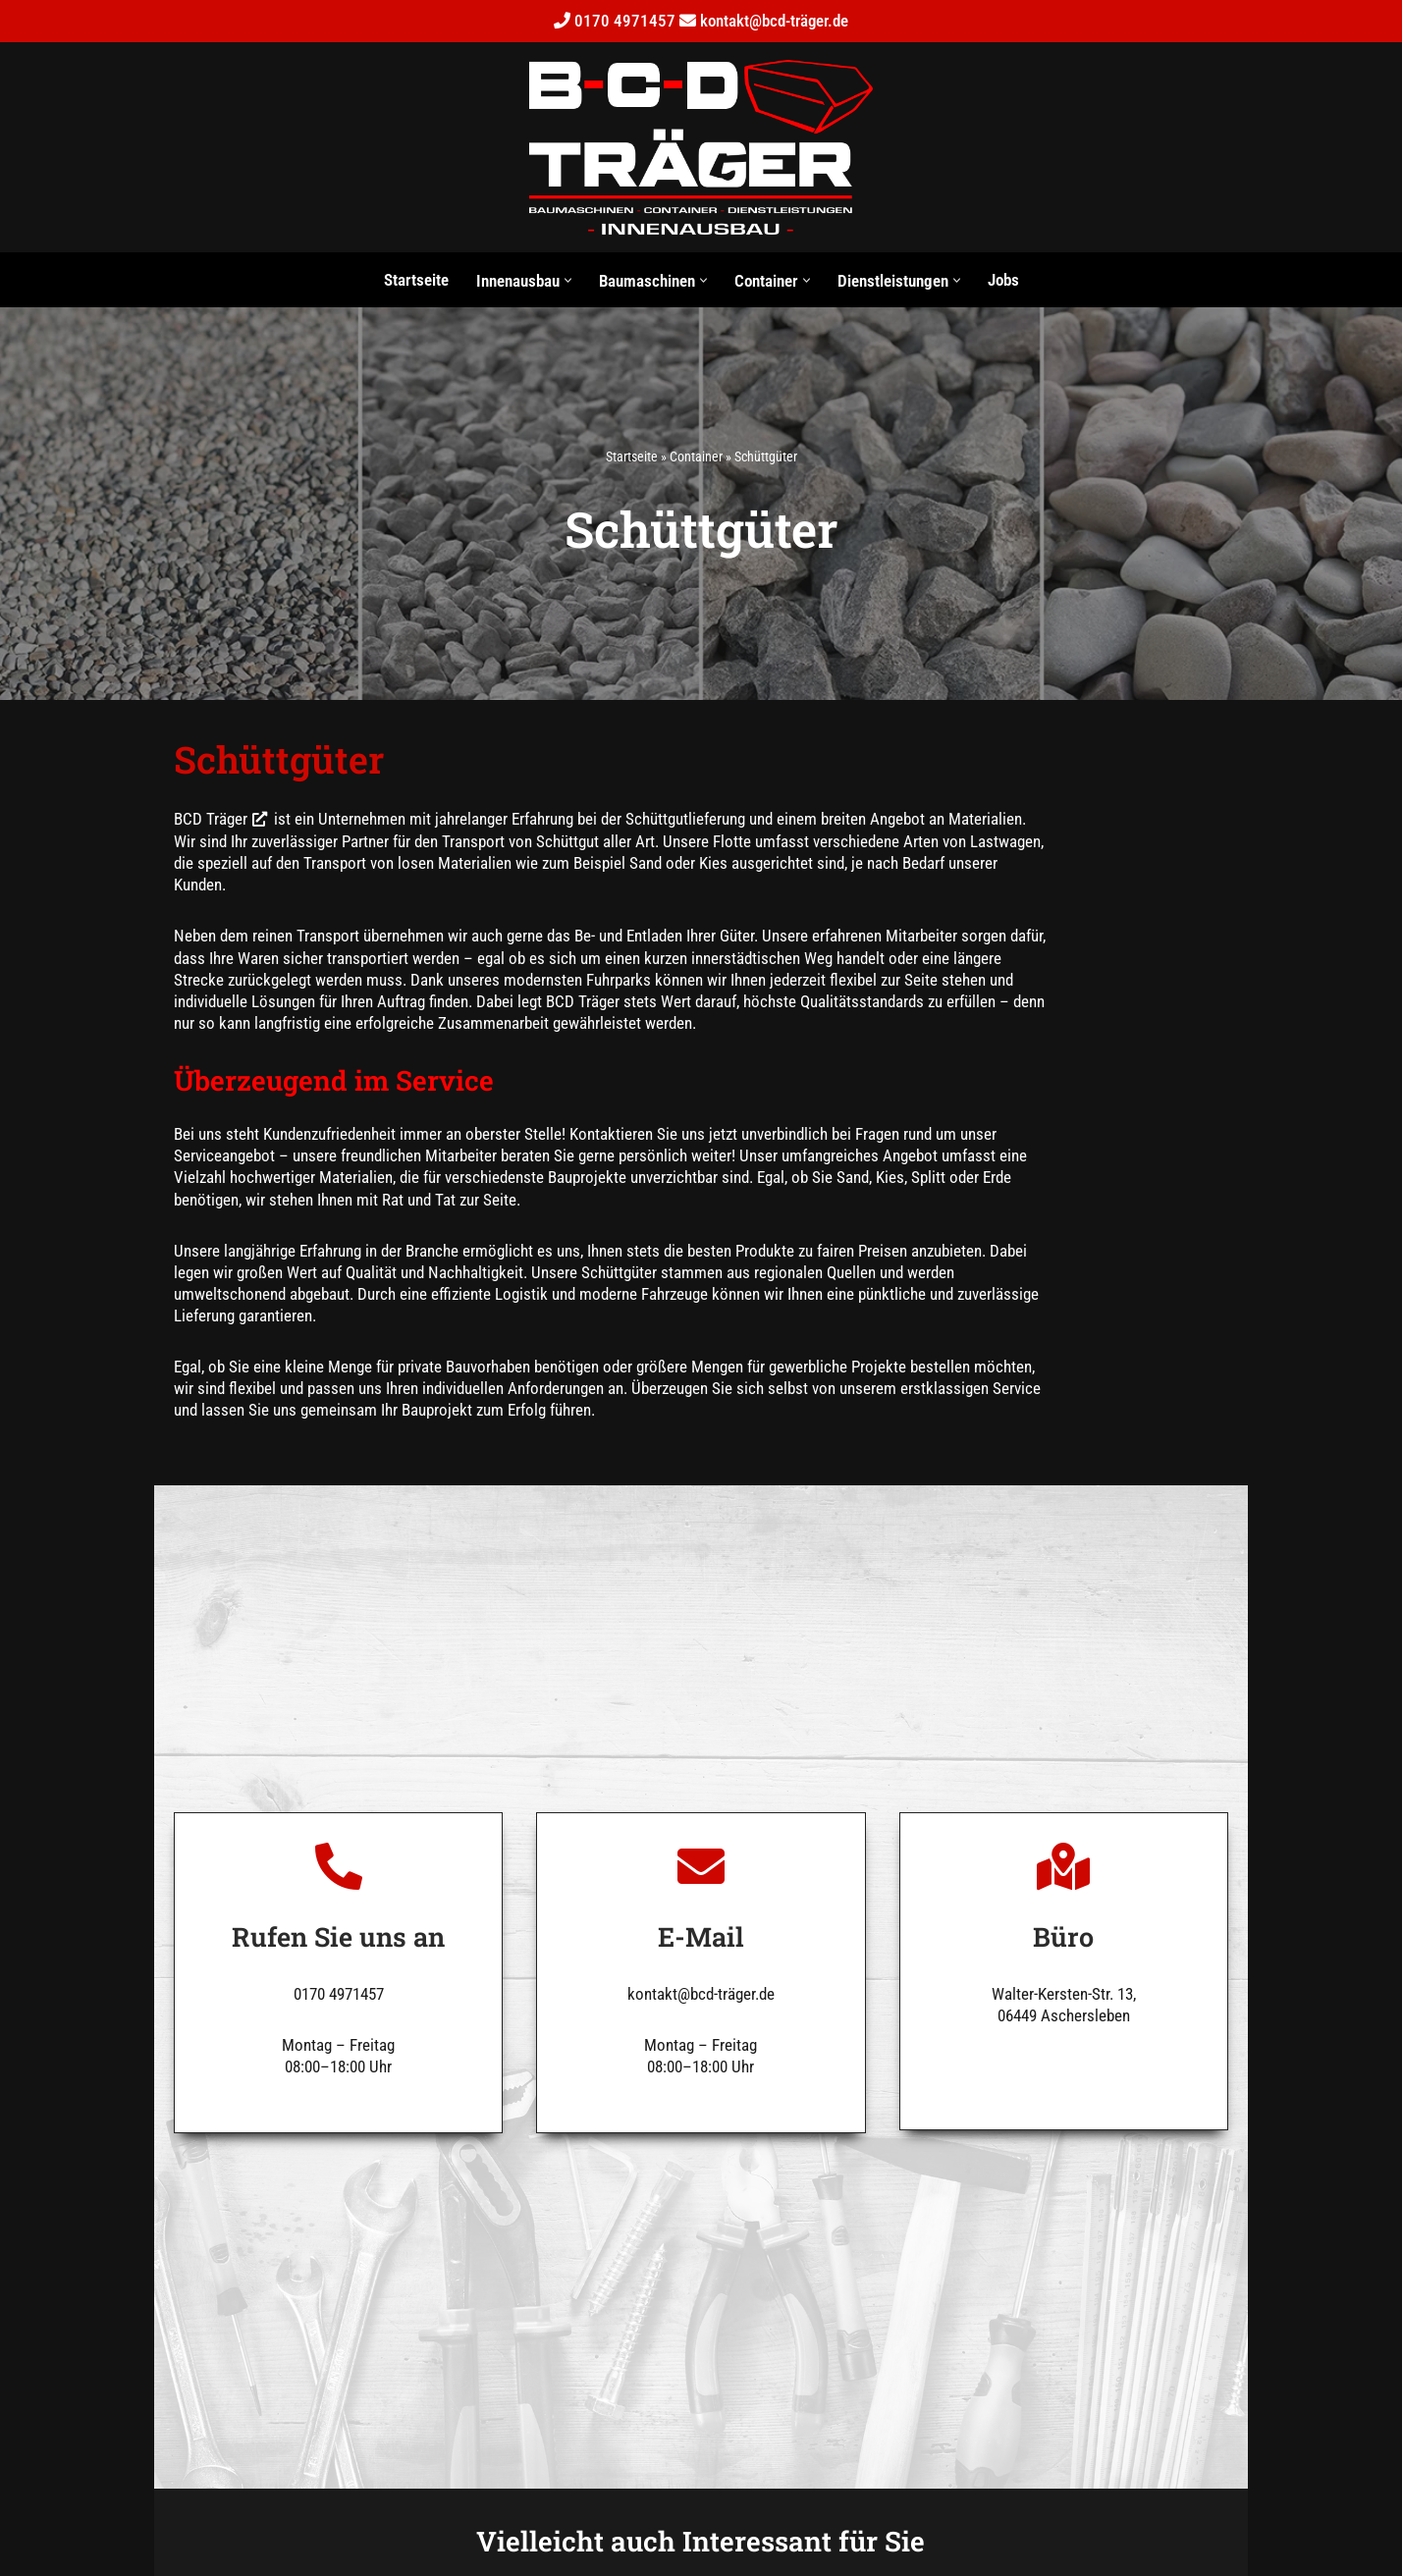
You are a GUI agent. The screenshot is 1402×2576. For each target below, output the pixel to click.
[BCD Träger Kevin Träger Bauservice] (701, 147)
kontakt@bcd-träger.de (774, 20)
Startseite (416, 280)
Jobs (1003, 280)
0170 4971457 (624, 20)
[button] (568, 280)
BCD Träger (163, 823)
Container (696, 457)
